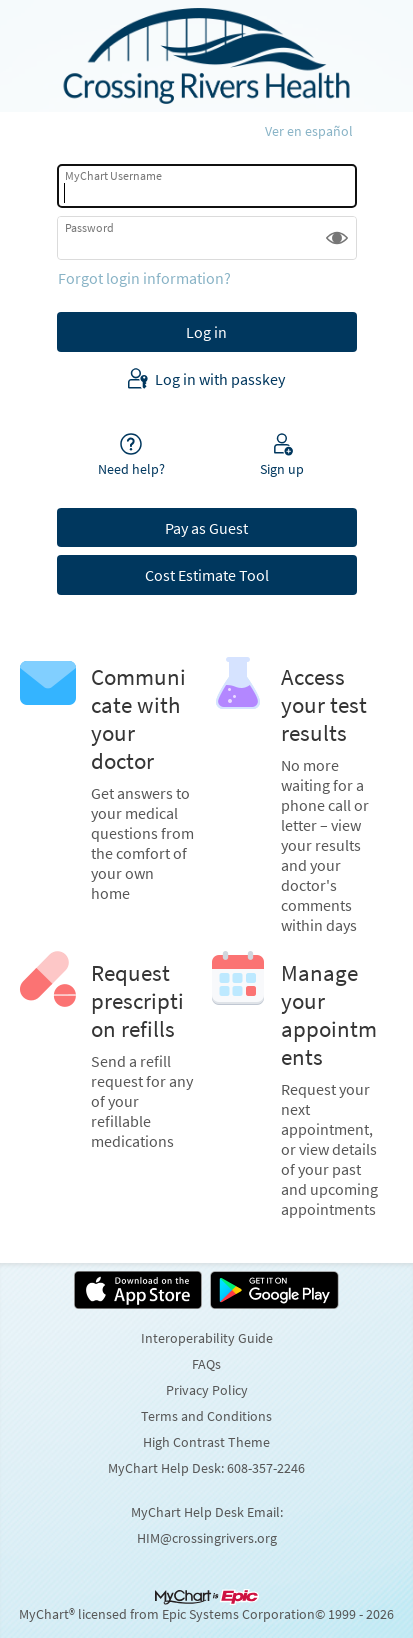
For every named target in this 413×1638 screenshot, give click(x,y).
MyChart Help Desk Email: (207, 1512)
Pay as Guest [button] (206, 528)
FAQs (206, 1364)
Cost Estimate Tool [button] (207, 575)
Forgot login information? (144, 278)
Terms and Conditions (206, 1416)
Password (89, 227)
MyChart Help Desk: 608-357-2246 (206, 1468)
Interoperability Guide (207, 1338)
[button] (337, 238)
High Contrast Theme (206, 1442)
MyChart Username (113, 175)
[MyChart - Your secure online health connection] (206, 56)
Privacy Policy (207, 1390)
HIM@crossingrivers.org (207, 1538)
